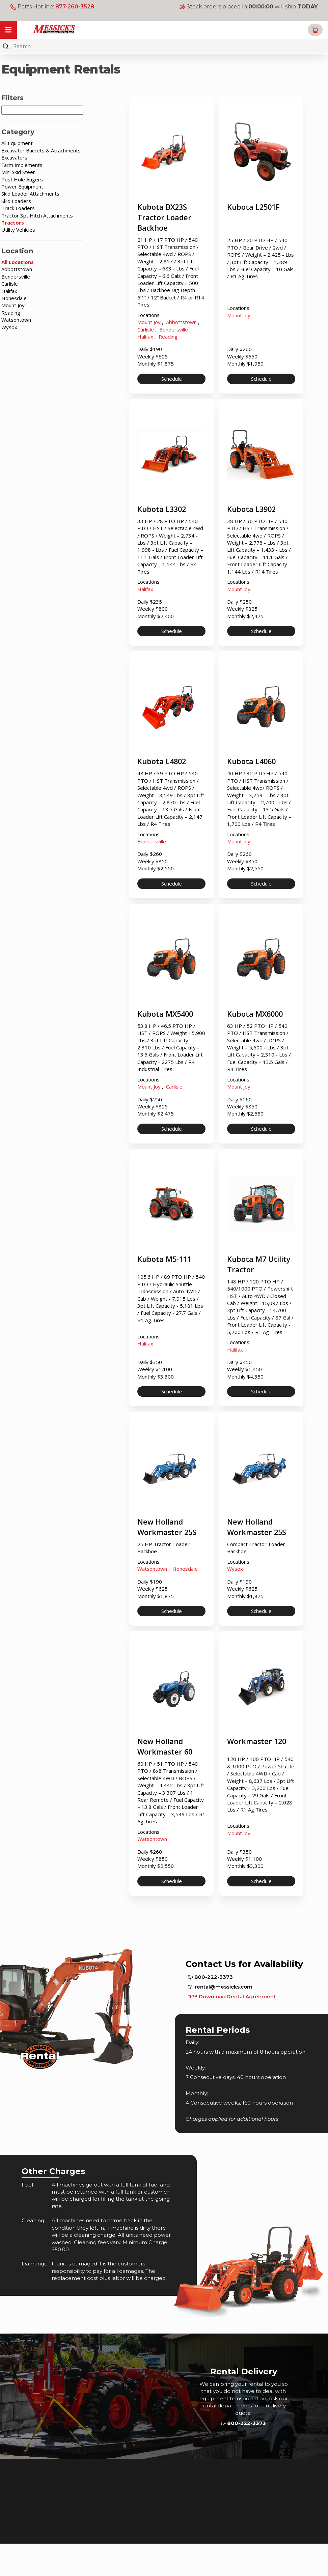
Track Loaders (18, 208)
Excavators (14, 157)
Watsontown (16, 319)
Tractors (12, 222)
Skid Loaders (16, 201)
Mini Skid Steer (18, 172)
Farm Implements (22, 165)
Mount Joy (13, 305)
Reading (10, 312)
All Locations (17, 262)
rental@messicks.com (220, 2019)
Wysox (9, 327)
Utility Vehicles (18, 229)
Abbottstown (16, 269)
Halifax (9, 291)
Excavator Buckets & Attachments (41, 150)
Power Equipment (22, 186)
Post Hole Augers (22, 179)
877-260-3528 (74, 6)
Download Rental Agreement (232, 2029)
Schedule (171, 383)
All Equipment (17, 143)
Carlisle (9, 283)
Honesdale (14, 298)
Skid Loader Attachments (30, 193)
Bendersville (15, 276)
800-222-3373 (210, 2009)
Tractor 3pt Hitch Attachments (37, 215)
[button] (315, 30)
